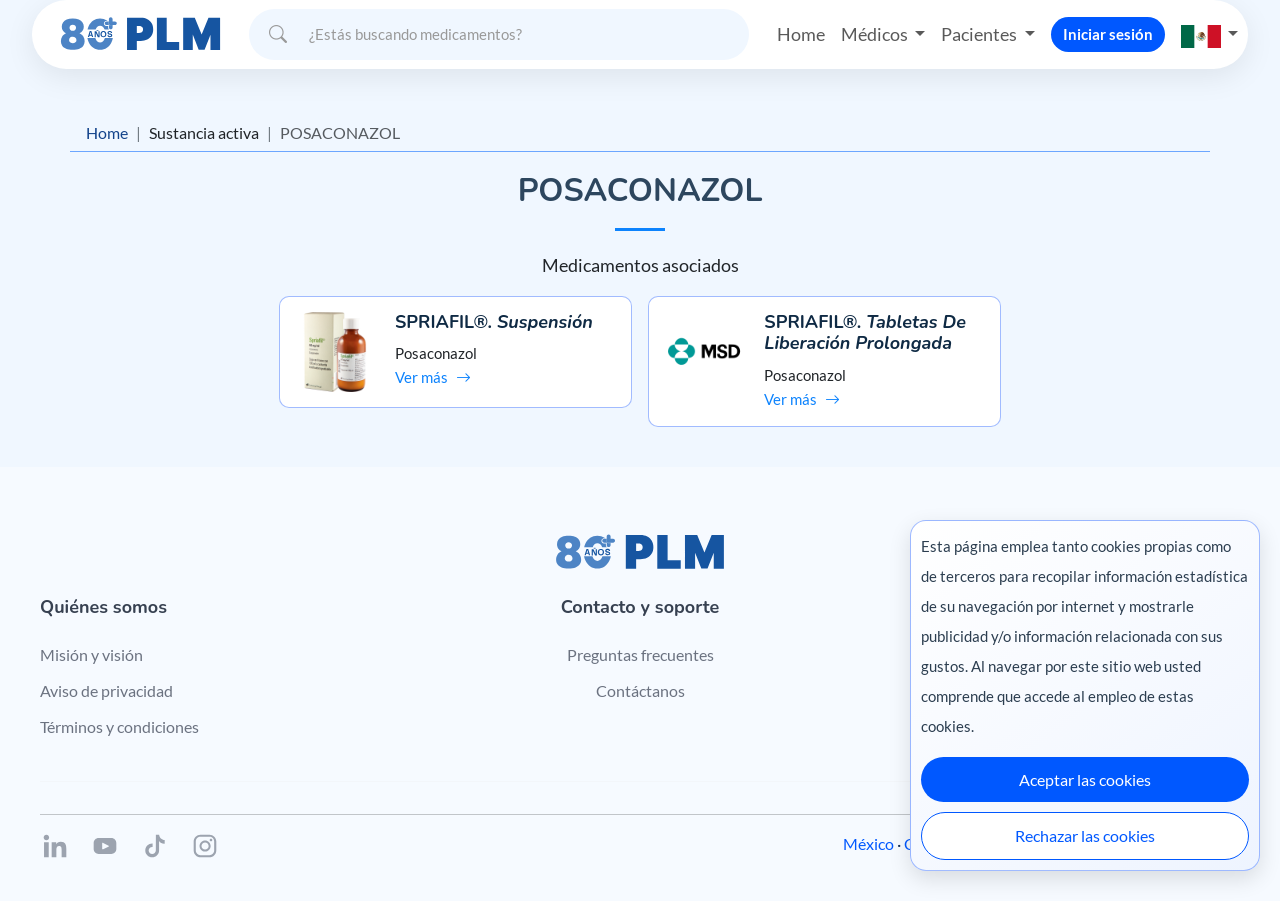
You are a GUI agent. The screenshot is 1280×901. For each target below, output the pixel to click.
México (868, 843)
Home (801, 34)
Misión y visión (91, 654)
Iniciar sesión (1108, 34)
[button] (1210, 34)
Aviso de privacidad (106, 690)
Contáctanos (640, 690)
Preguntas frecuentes (640, 654)
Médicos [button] (876, 34)
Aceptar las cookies (1085, 779)
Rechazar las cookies (1085, 835)
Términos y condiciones (119, 726)
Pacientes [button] (980, 34)
